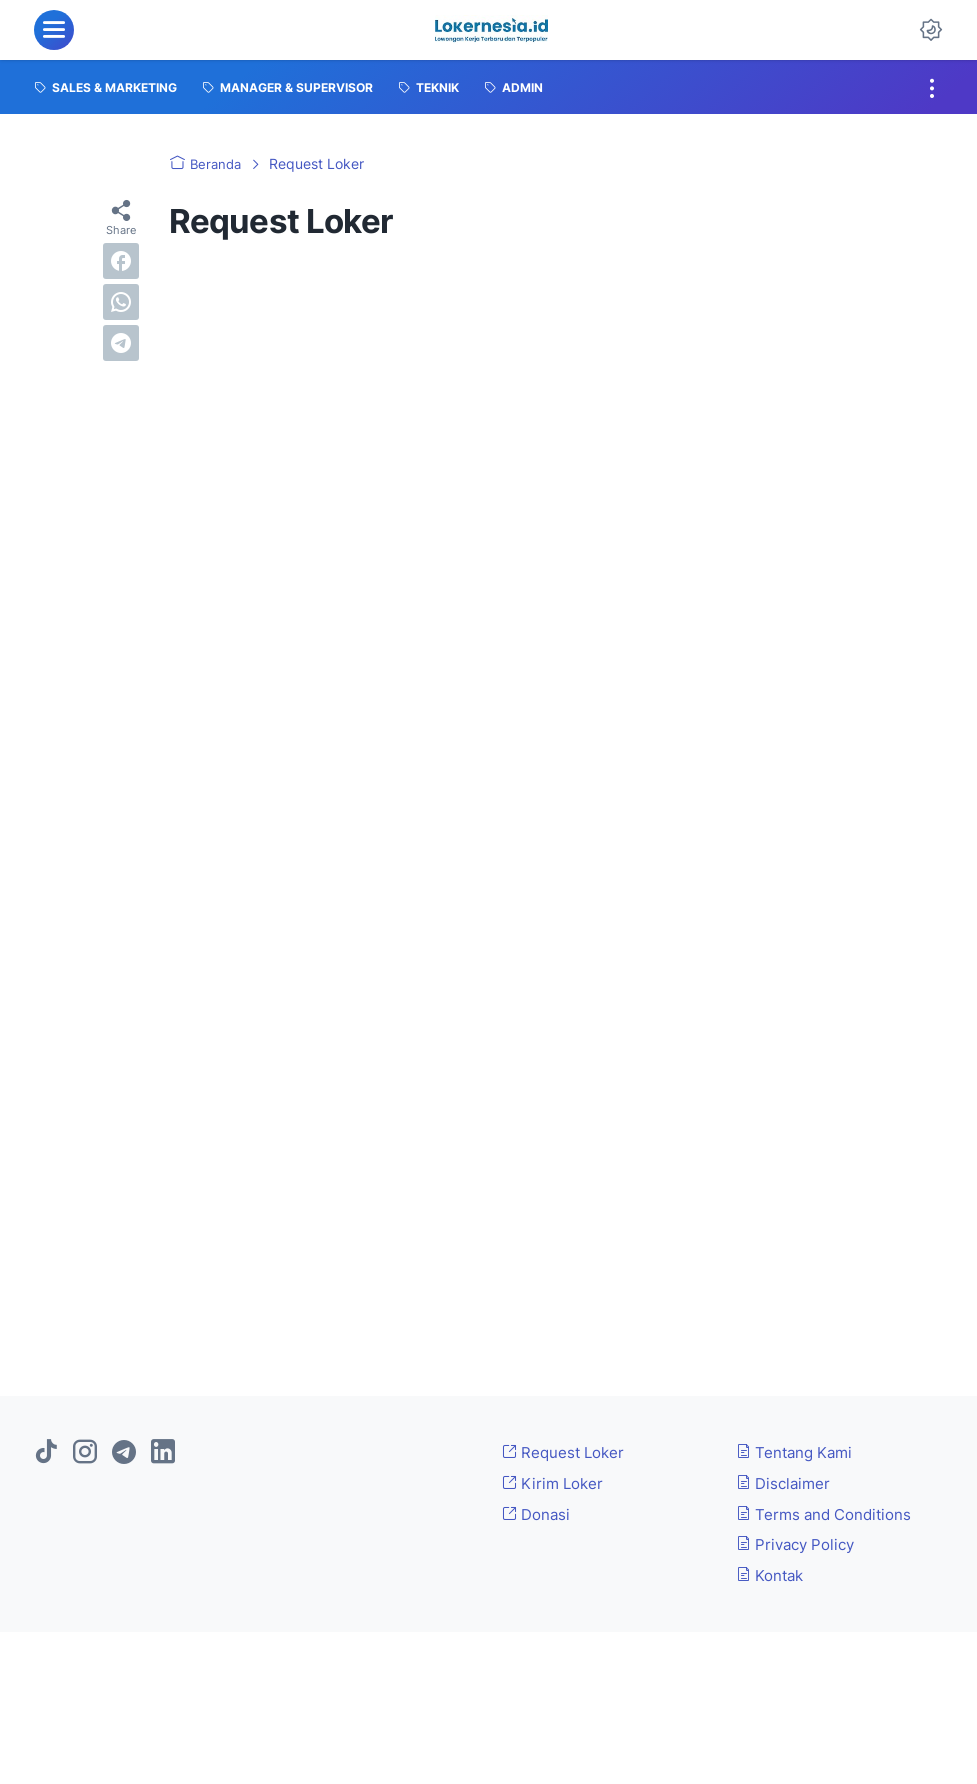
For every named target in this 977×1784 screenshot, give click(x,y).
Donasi (538, 1514)
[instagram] (85, 1453)
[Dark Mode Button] (931, 30)
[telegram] (121, 343)
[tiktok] (46, 1453)
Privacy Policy (800, 1544)
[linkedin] (163, 1453)
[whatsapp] (121, 302)
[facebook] (121, 261)
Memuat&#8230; (489, 780)
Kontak (772, 1575)
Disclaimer (786, 1483)
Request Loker (567, 1452)
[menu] (54, 30)
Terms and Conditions (829, 1514)
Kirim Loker (556, 1483)
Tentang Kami (798, 1452)
